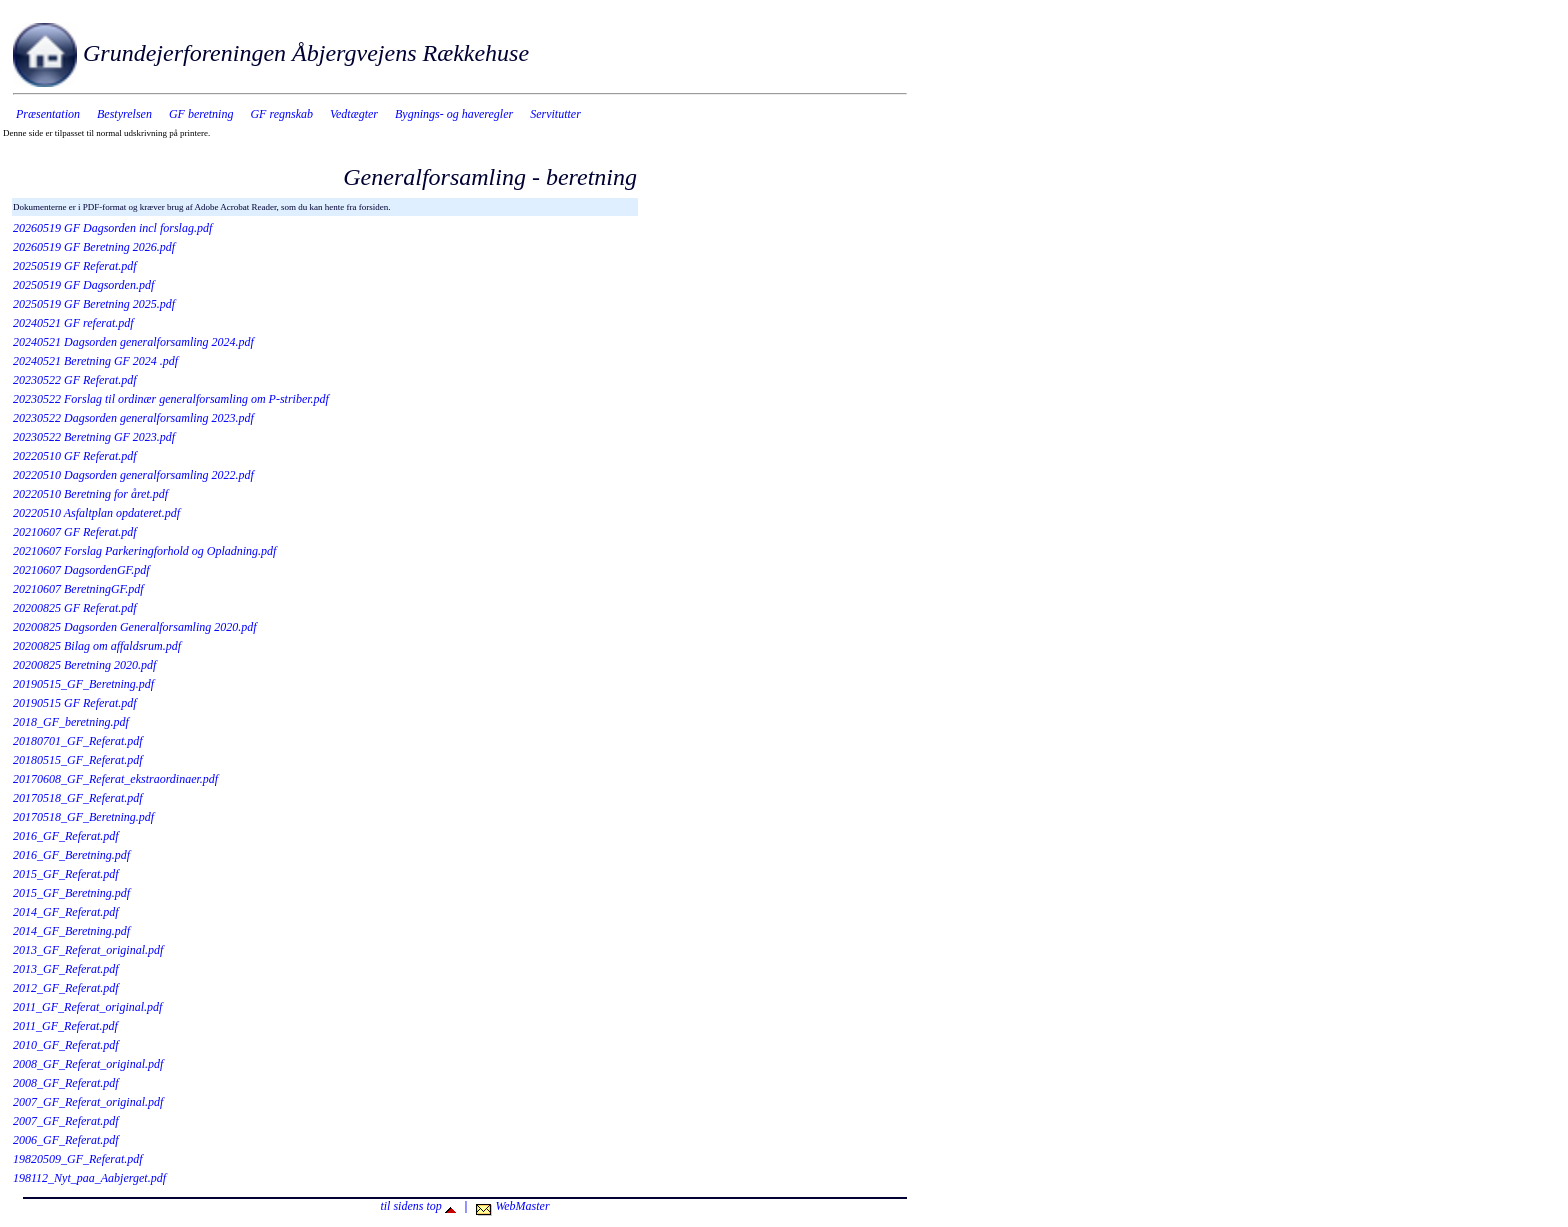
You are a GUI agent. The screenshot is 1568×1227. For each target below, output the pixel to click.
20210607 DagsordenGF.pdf (81, 570)
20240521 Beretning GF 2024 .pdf (95, 361)
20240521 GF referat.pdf (73, 323)
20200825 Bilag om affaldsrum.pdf (97, 646)
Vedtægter (354, 114)
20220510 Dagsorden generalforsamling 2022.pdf (133, 475)
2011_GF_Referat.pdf (65, 1026)
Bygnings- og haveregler (454, 114)
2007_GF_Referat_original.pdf (88, 1102)
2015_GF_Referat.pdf (66, 874)
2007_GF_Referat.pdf (66, 1121)
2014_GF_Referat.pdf (66, 912)
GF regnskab (281, 114)
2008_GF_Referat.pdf (66, 1083)
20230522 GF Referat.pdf (75, 380)
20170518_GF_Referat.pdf (78, 798)
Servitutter (555, 114)
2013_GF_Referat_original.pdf (88, 950)
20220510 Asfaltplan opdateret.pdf (96, 513)
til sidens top (417, 1206)
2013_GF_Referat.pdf (66, 969)
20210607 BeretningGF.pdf (78, 589)
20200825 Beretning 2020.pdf (84, 665)
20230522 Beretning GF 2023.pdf (94, 437)
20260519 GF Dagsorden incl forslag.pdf (112, 228)
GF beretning (201, 114)
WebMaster (512, 1206)
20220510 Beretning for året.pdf (90, 494)
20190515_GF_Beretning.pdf (83, 684)
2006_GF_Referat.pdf (66, 1140)
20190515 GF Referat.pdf (75, 703)
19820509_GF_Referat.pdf (78, 1159)
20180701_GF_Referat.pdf (78, 741)
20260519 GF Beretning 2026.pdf (94, 247)
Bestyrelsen (124, 114)
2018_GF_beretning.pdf (71, 722)
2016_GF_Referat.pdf (66, 836)
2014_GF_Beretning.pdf (71, 931)
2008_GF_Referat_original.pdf (88, 1064)
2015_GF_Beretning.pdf (71, 893)
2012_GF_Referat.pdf (66, 988)
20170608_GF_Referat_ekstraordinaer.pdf (115, 779)
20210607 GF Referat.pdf (75, 532)
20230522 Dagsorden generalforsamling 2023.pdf (133, 418)
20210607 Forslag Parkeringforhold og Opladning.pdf (144, 551)
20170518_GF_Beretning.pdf (83, 817)
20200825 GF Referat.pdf (75, 608)
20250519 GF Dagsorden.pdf (83, 285)
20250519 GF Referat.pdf (75, 266)
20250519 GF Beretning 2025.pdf (94, 304)
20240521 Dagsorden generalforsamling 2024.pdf (133, 342)
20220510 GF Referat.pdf (75, 456)
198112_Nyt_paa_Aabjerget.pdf (89, 1178)
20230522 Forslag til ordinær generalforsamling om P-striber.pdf (171, 399)
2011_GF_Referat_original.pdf (87, 1007)
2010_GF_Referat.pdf (66, 1045)
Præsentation (48, 114)
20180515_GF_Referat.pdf (78, 760)
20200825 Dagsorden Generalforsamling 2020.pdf (135, 627)
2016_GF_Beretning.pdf (71, 855)
